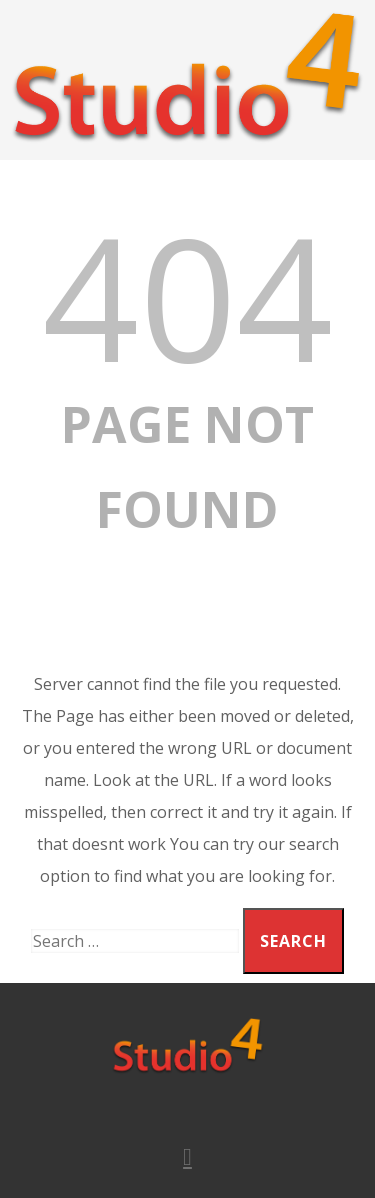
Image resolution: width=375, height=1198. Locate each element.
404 (187, 296)
